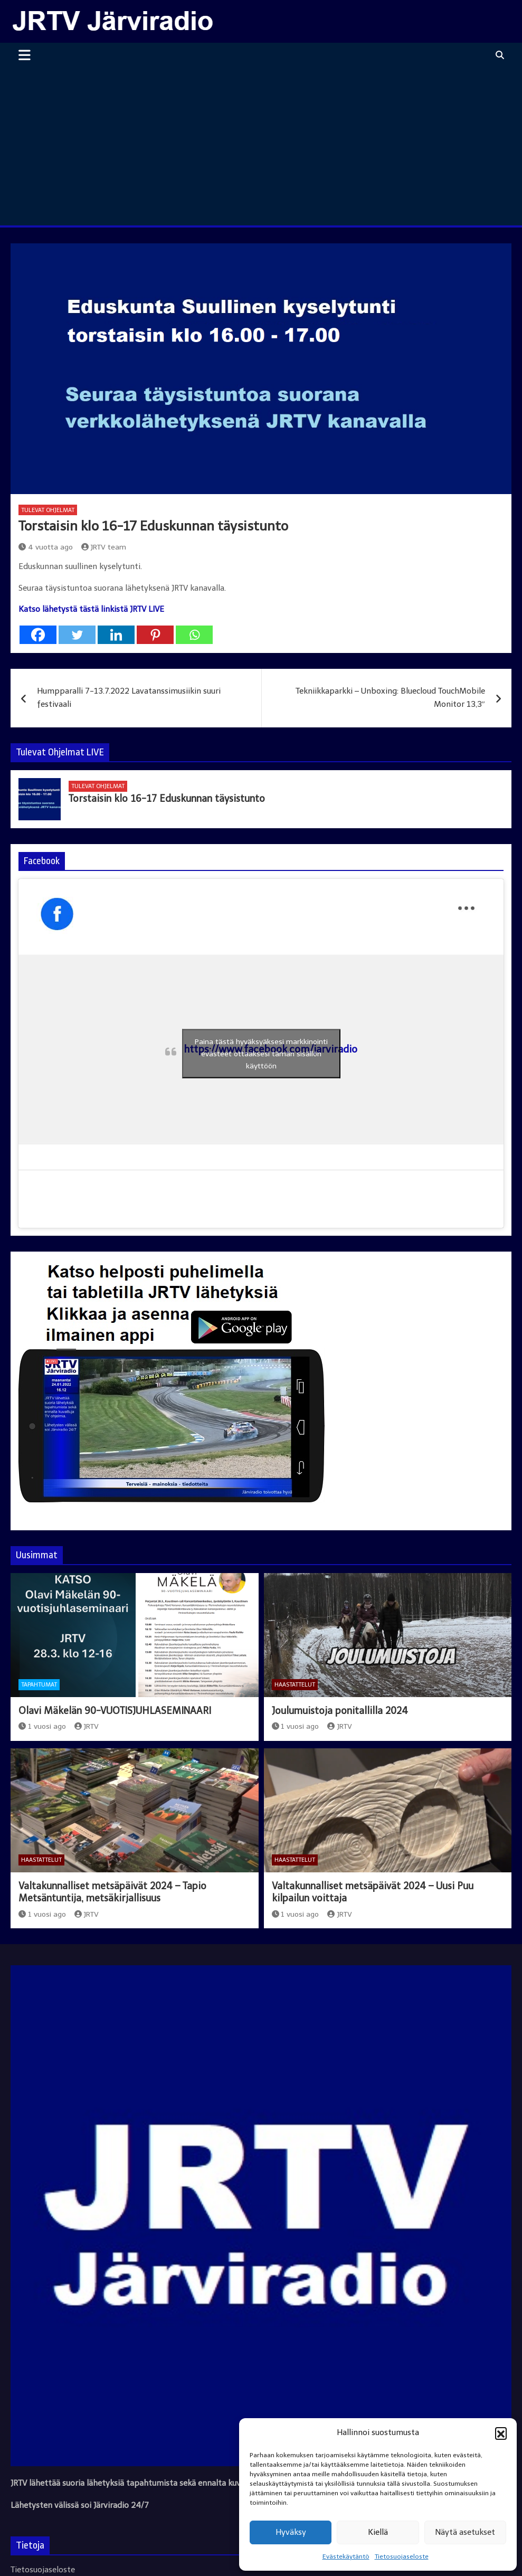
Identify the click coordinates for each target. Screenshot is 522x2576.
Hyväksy (291, 2532)
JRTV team (104, 547)
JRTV (86, 1726)
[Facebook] (38, 635)
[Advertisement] (261, 146)
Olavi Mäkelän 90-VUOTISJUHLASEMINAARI (114, 1711)
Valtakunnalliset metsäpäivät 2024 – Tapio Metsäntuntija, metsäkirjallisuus (112, 1892)
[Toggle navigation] (25, 55)
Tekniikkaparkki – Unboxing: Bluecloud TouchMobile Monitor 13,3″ (390, 697)
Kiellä (378, 2532)
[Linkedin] (116, 635)
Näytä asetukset (465, 2532)
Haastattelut (294, 1684)
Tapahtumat (39, 1684)
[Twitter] (77, 635)
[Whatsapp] (194, 635)
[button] (501, 2433)
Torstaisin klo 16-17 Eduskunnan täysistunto (167, 798)
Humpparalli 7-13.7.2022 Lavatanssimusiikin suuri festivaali (129, 697)
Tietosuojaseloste (402, 2556)
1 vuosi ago (42, 1726)
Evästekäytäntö (345, 2556)
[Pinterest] (155, 635)
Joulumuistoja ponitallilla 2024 (340, 1711)
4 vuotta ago (45, 547)
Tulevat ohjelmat (47, 510)
